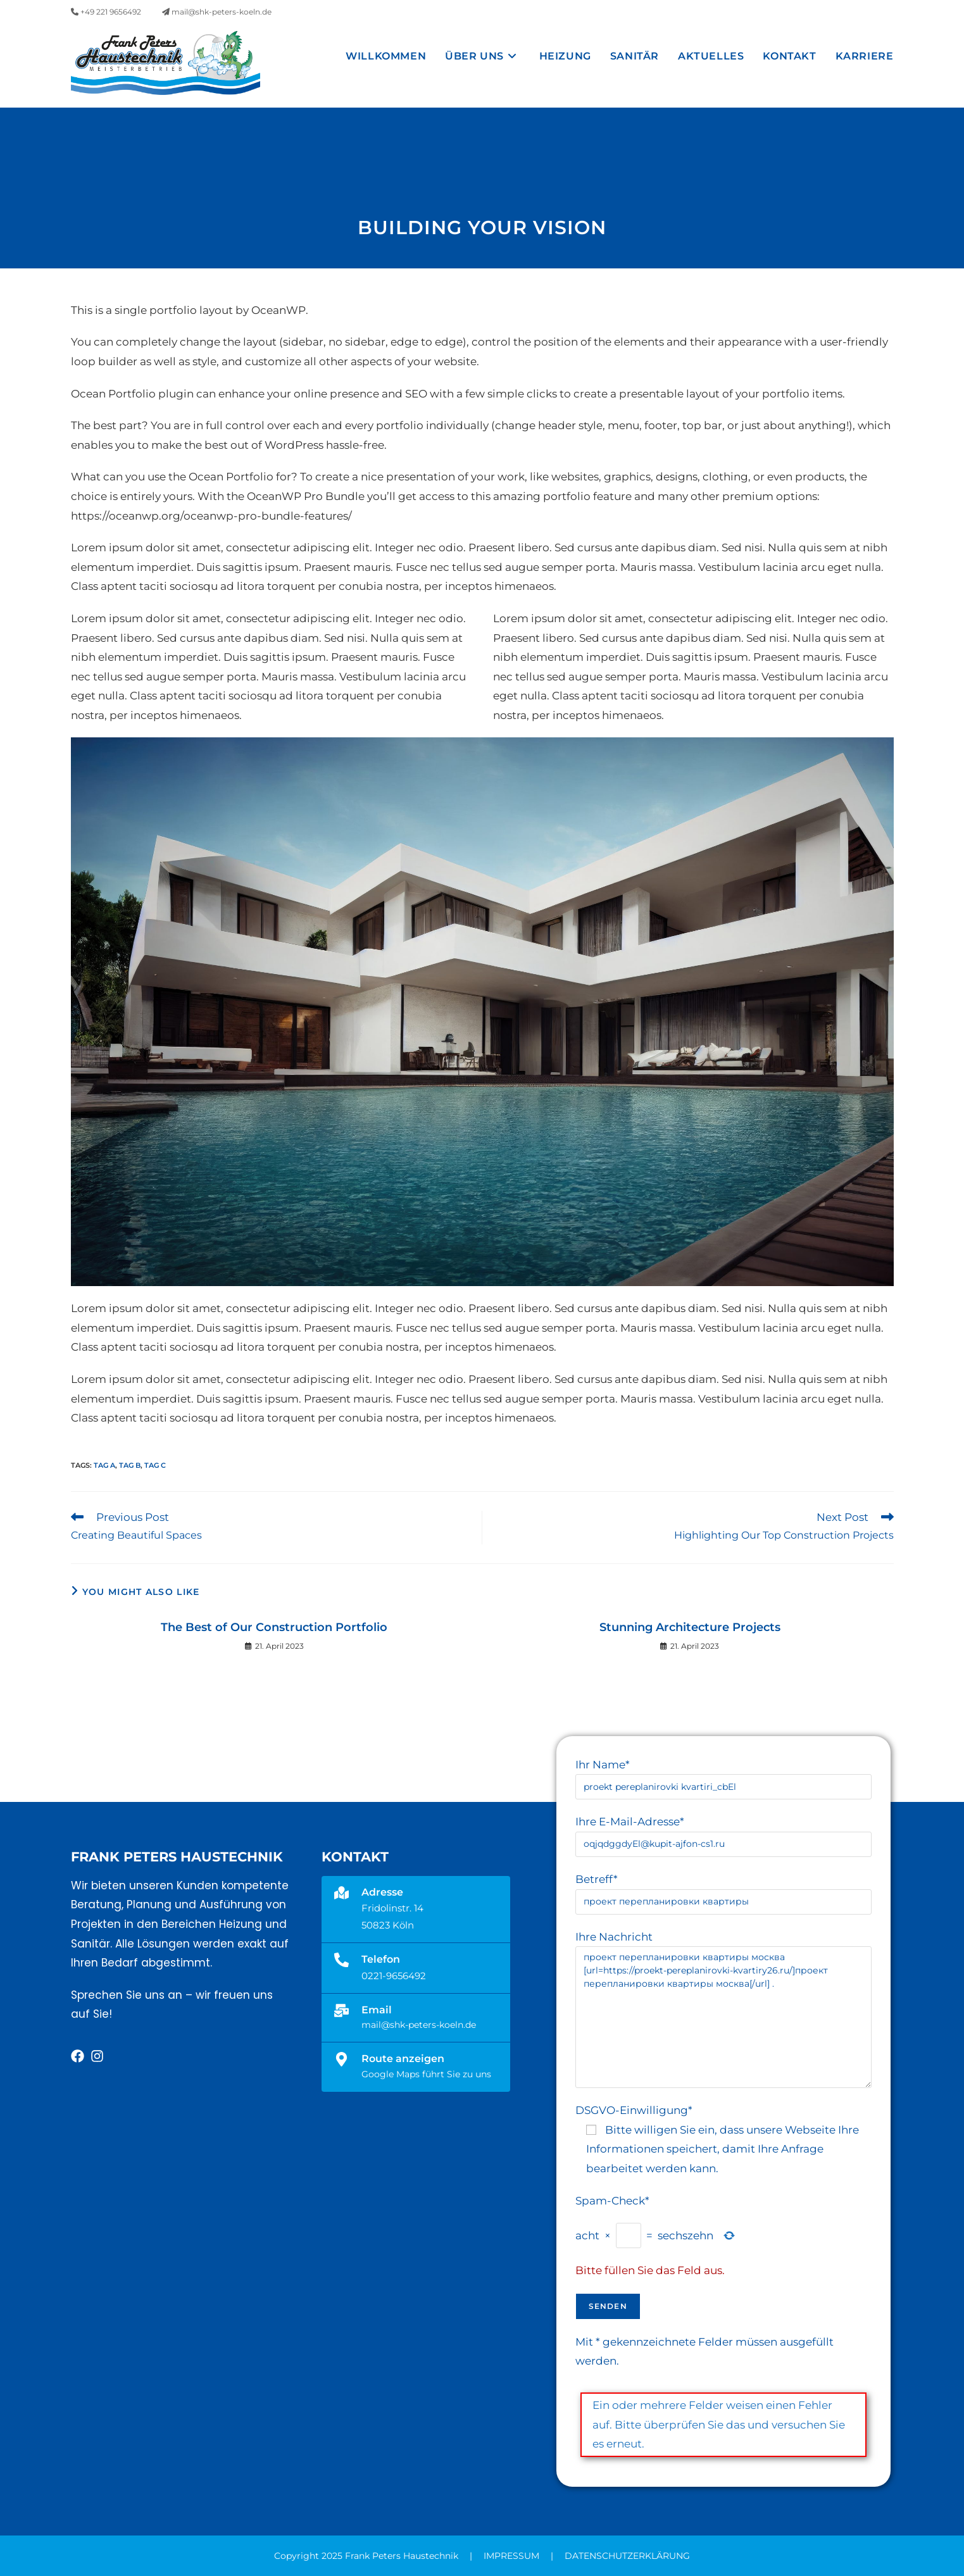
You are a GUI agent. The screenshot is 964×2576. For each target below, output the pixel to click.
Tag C (155, 1465)
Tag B (130, 1465)
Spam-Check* (612, 2200)
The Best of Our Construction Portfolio (274, 1627)
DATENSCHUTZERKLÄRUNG (627, 2555)
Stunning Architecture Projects (689, 1627)
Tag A (104, 1465)
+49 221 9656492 (106, 11)
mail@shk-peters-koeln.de (217, 11)
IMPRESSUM (511, 2555)
